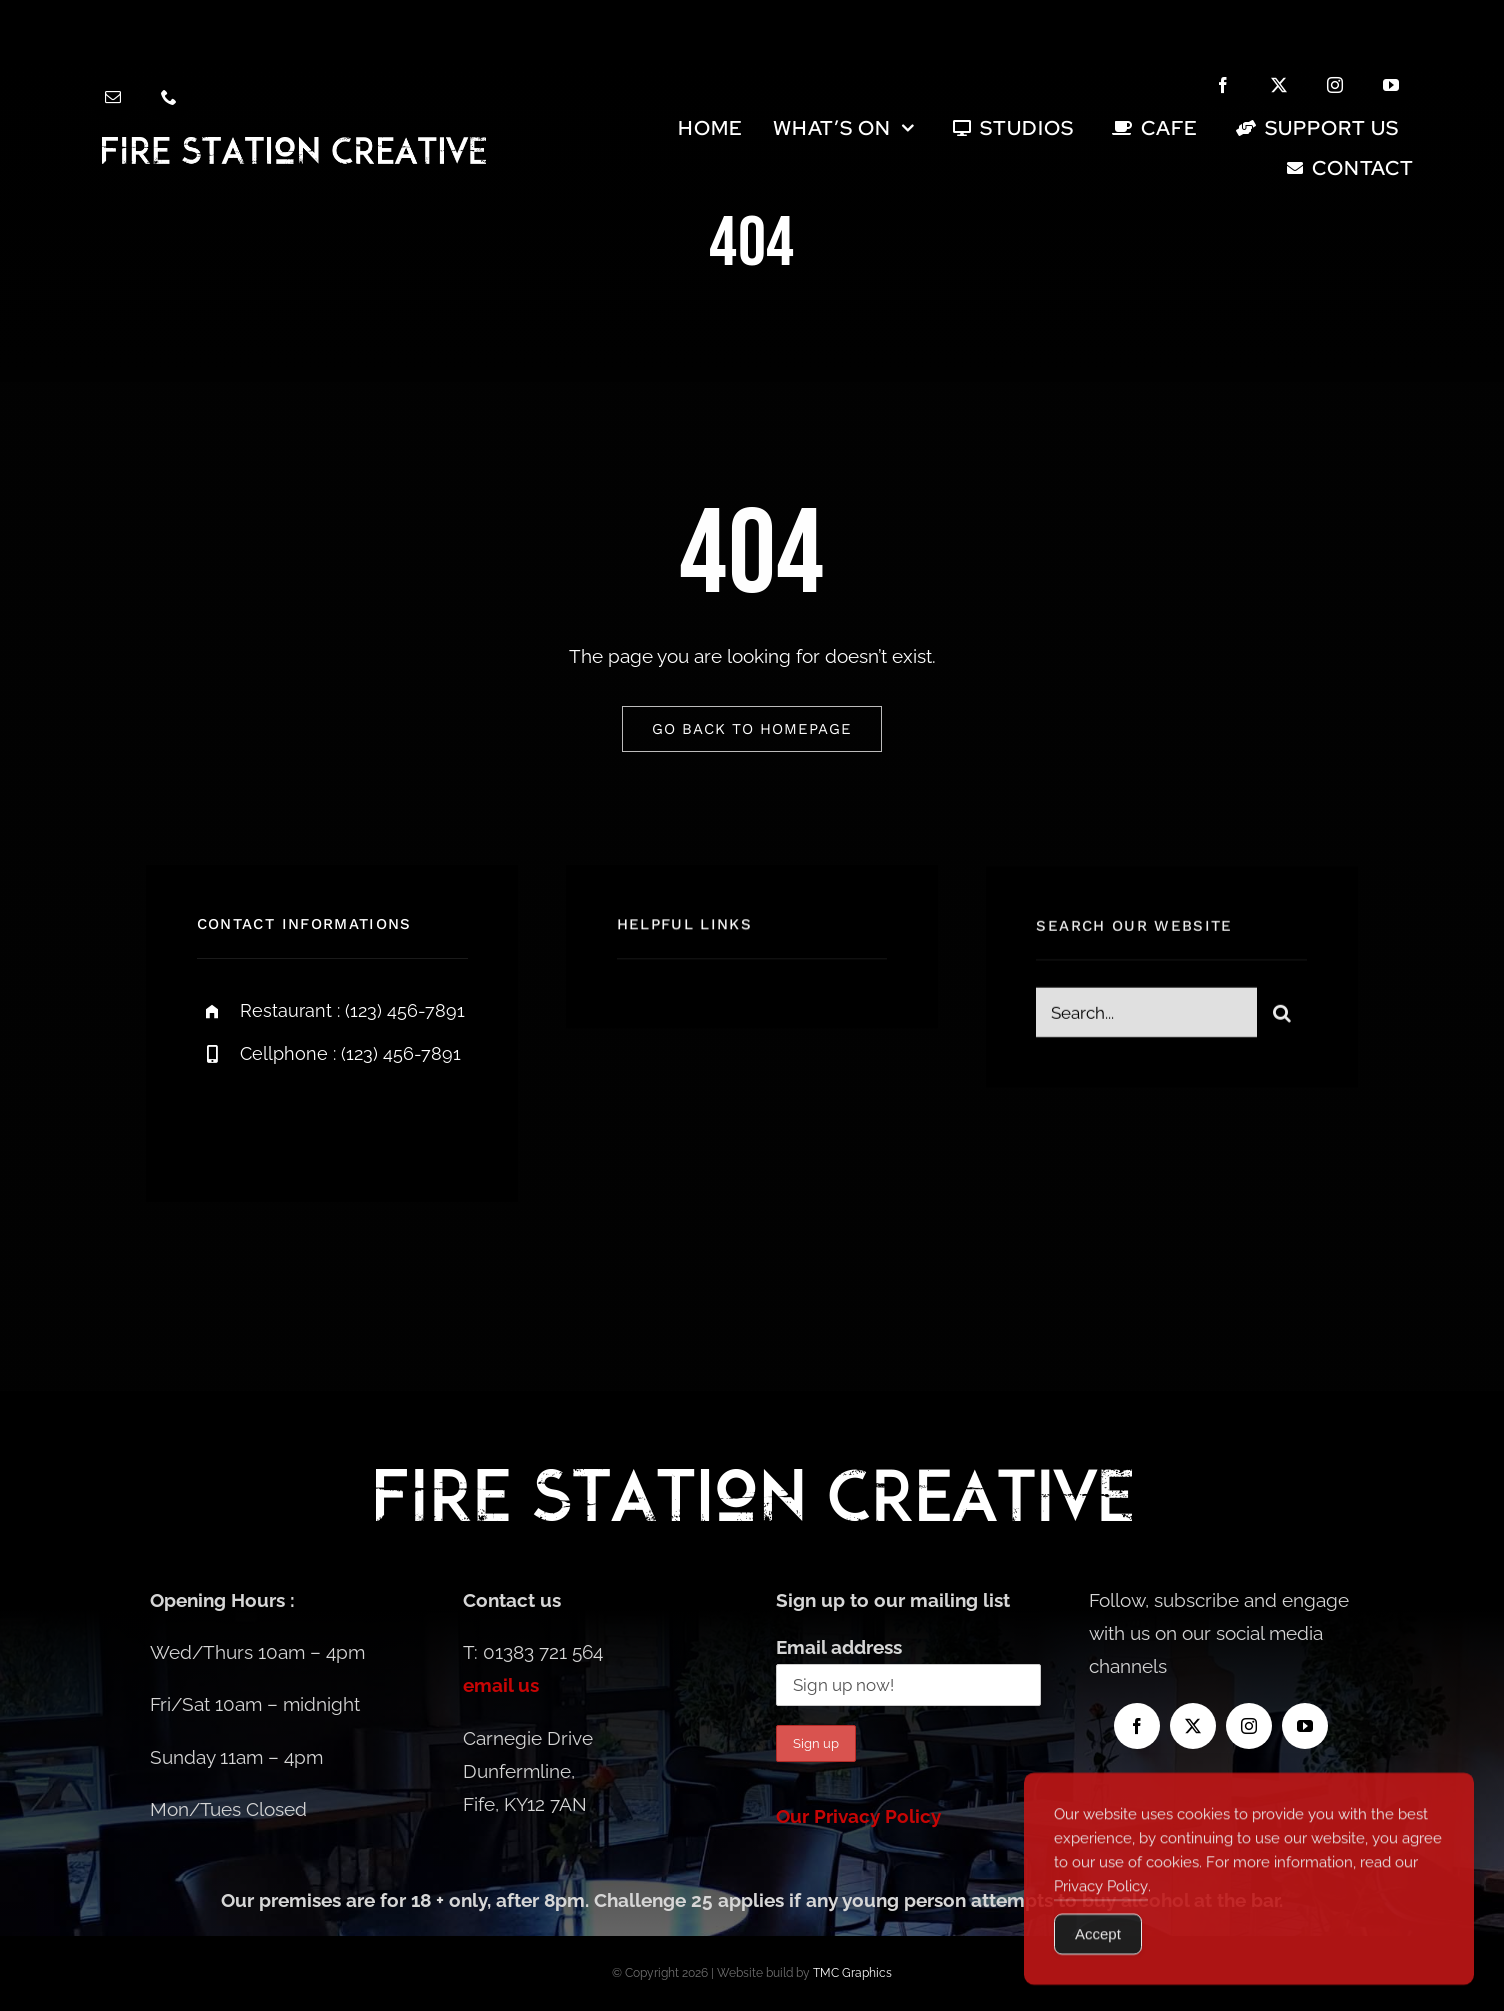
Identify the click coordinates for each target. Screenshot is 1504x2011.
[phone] (169, 97)
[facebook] (1223, 85)
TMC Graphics (852, 1973)
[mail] (113, 97)
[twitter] (1279, 85)
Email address (839, 1647)
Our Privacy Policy (858, 1816)
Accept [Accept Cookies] (1098, 1967)
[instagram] (1335, 85)
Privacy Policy (1101, 1920)
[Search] (1282, 1022)
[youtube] (1391, 85)
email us (501, 1685)
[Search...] (1146, 1022)
